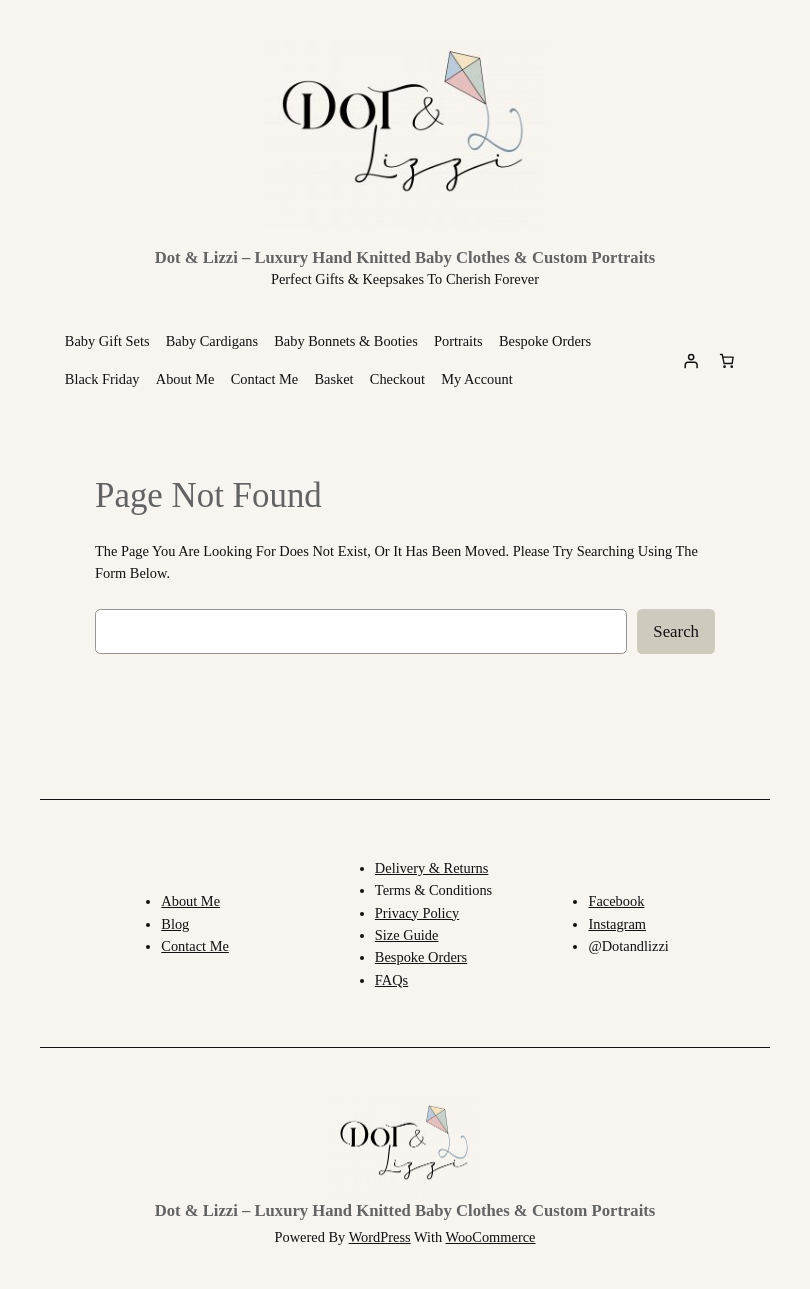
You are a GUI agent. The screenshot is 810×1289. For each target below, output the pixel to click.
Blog (175, 924)
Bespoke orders (421, 957)
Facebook (616, 901)
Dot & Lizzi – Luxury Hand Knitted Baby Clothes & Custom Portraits (405, 257)
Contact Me (195, 946)
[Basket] (727, 360)
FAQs (391, 980)
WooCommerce (491, 1237)
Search (676, 631)
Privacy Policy (417, 913)
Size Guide (407, 935)
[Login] (691, 360)
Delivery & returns (432, 868)
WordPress (380, 1237)
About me (190, 901)
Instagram (617, 924)
